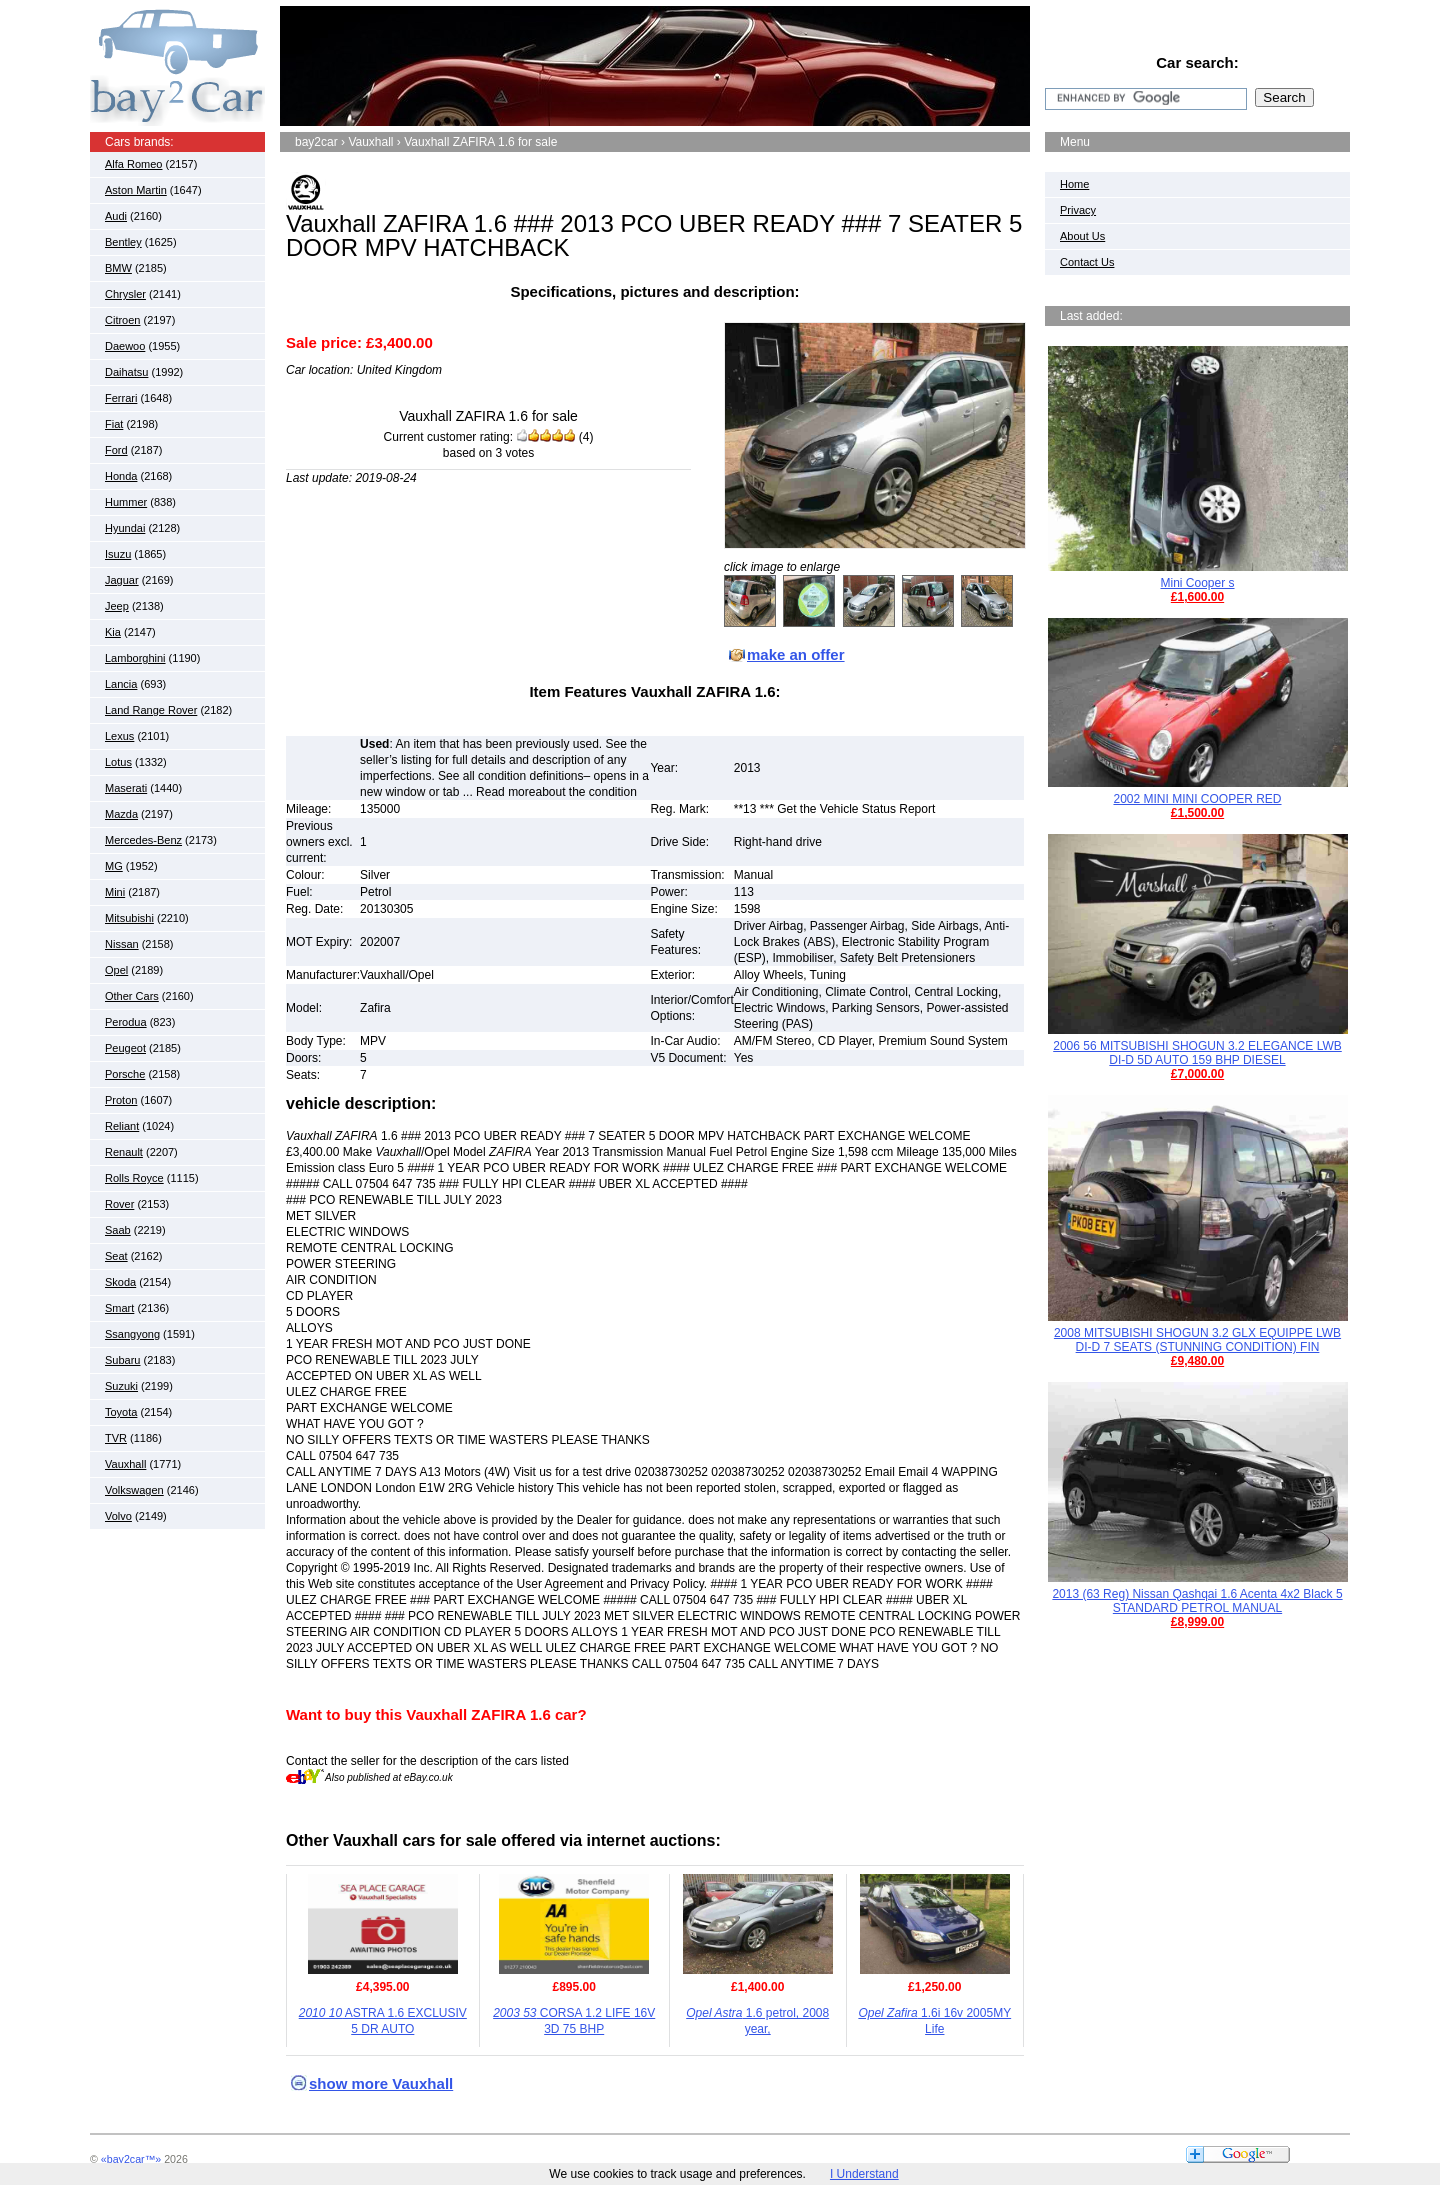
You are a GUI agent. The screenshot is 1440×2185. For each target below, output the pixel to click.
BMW (118, 268)
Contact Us (1087, 262)
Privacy (1078, 210)
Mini (115, 892)
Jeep (117, 606)
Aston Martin (136, 190)
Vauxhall (125, 1464)
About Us (1082, 236)
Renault (124, 1152)
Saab (118, 1230)
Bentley (123, 242)
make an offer (796, 654)
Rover (119, 1204)
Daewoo (125, 346)
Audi (116, 216)
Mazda (121, 814)
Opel (116, 970)
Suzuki (121, 1386)
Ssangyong (132, 1334)
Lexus (119, 736)
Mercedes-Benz (143, 840)
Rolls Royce (134, 1178)
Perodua (126, 1022)
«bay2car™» (131, 2159)
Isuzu (118, 554)
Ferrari (121, 398)
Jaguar (122, 580)
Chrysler (125, 294)
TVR (116, 1438)
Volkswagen (134, 1490)
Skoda (120, 1282)
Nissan (122, 944)
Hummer (126, 502)
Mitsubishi (129, 918)
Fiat (114, 424)
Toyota (121, 1412)
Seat (116, 1256)
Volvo (118, 1516)
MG (114, 866)
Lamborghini (135, 658)
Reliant (122, 1126)
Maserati (126, 788)
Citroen (122, 320)
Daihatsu (126, 372)
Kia (113, 632)
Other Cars (132, 996)
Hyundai (125, 528)
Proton (121, 1100)
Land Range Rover (151, 710)
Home (1074, 184)
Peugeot (125, 1048)
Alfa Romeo (133, 164)
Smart (119, 1308)
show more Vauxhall (381, 2083)
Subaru (122, 1360)
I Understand (864, 2174)
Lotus (118, 762)
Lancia (121, 684)
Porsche (125, 1074)
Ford (116, 450)
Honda (121, 476)
